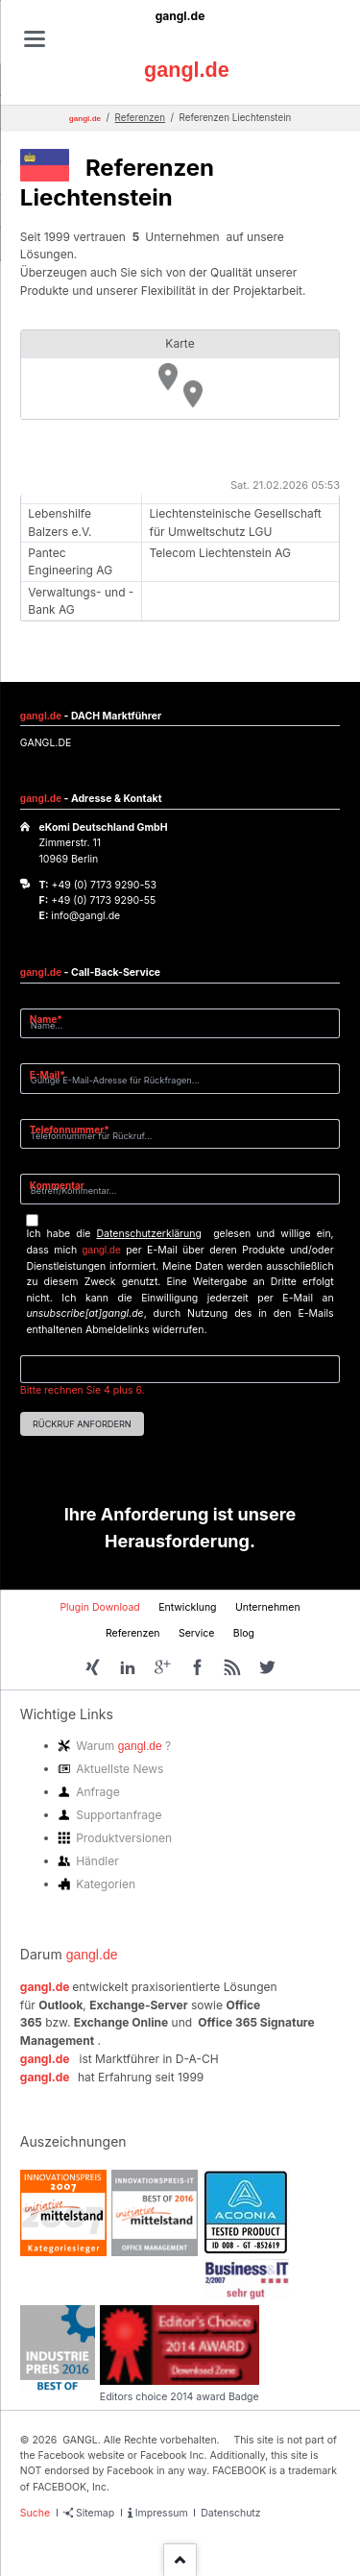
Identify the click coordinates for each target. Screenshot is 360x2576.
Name (53, 1018)
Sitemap (95, 2513)
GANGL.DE (45, 743)
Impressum (161, 2513)
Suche (35, 2513)
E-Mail (53, 1074)
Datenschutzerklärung (149, 1233)
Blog (243, 1633)
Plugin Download (99, 1607)
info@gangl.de (85, 916)
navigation (34, 39)
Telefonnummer (69, 1129)
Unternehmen (267, 1607)
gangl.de (180, 16)
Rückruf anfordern (82, 1424)
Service (197, 1633)
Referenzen (140, 117)
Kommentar (57, 1185)
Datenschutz (230, 2513)
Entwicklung (187, 1607)
